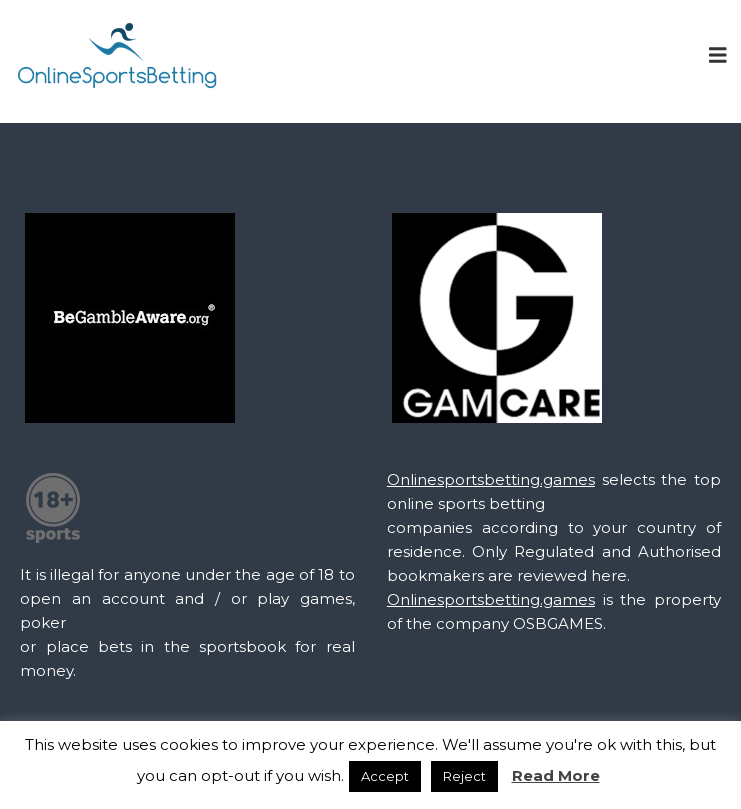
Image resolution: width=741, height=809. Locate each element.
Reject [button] (464, 776)
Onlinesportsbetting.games (491, 479)
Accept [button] (385, 776)
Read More (556, 775)
